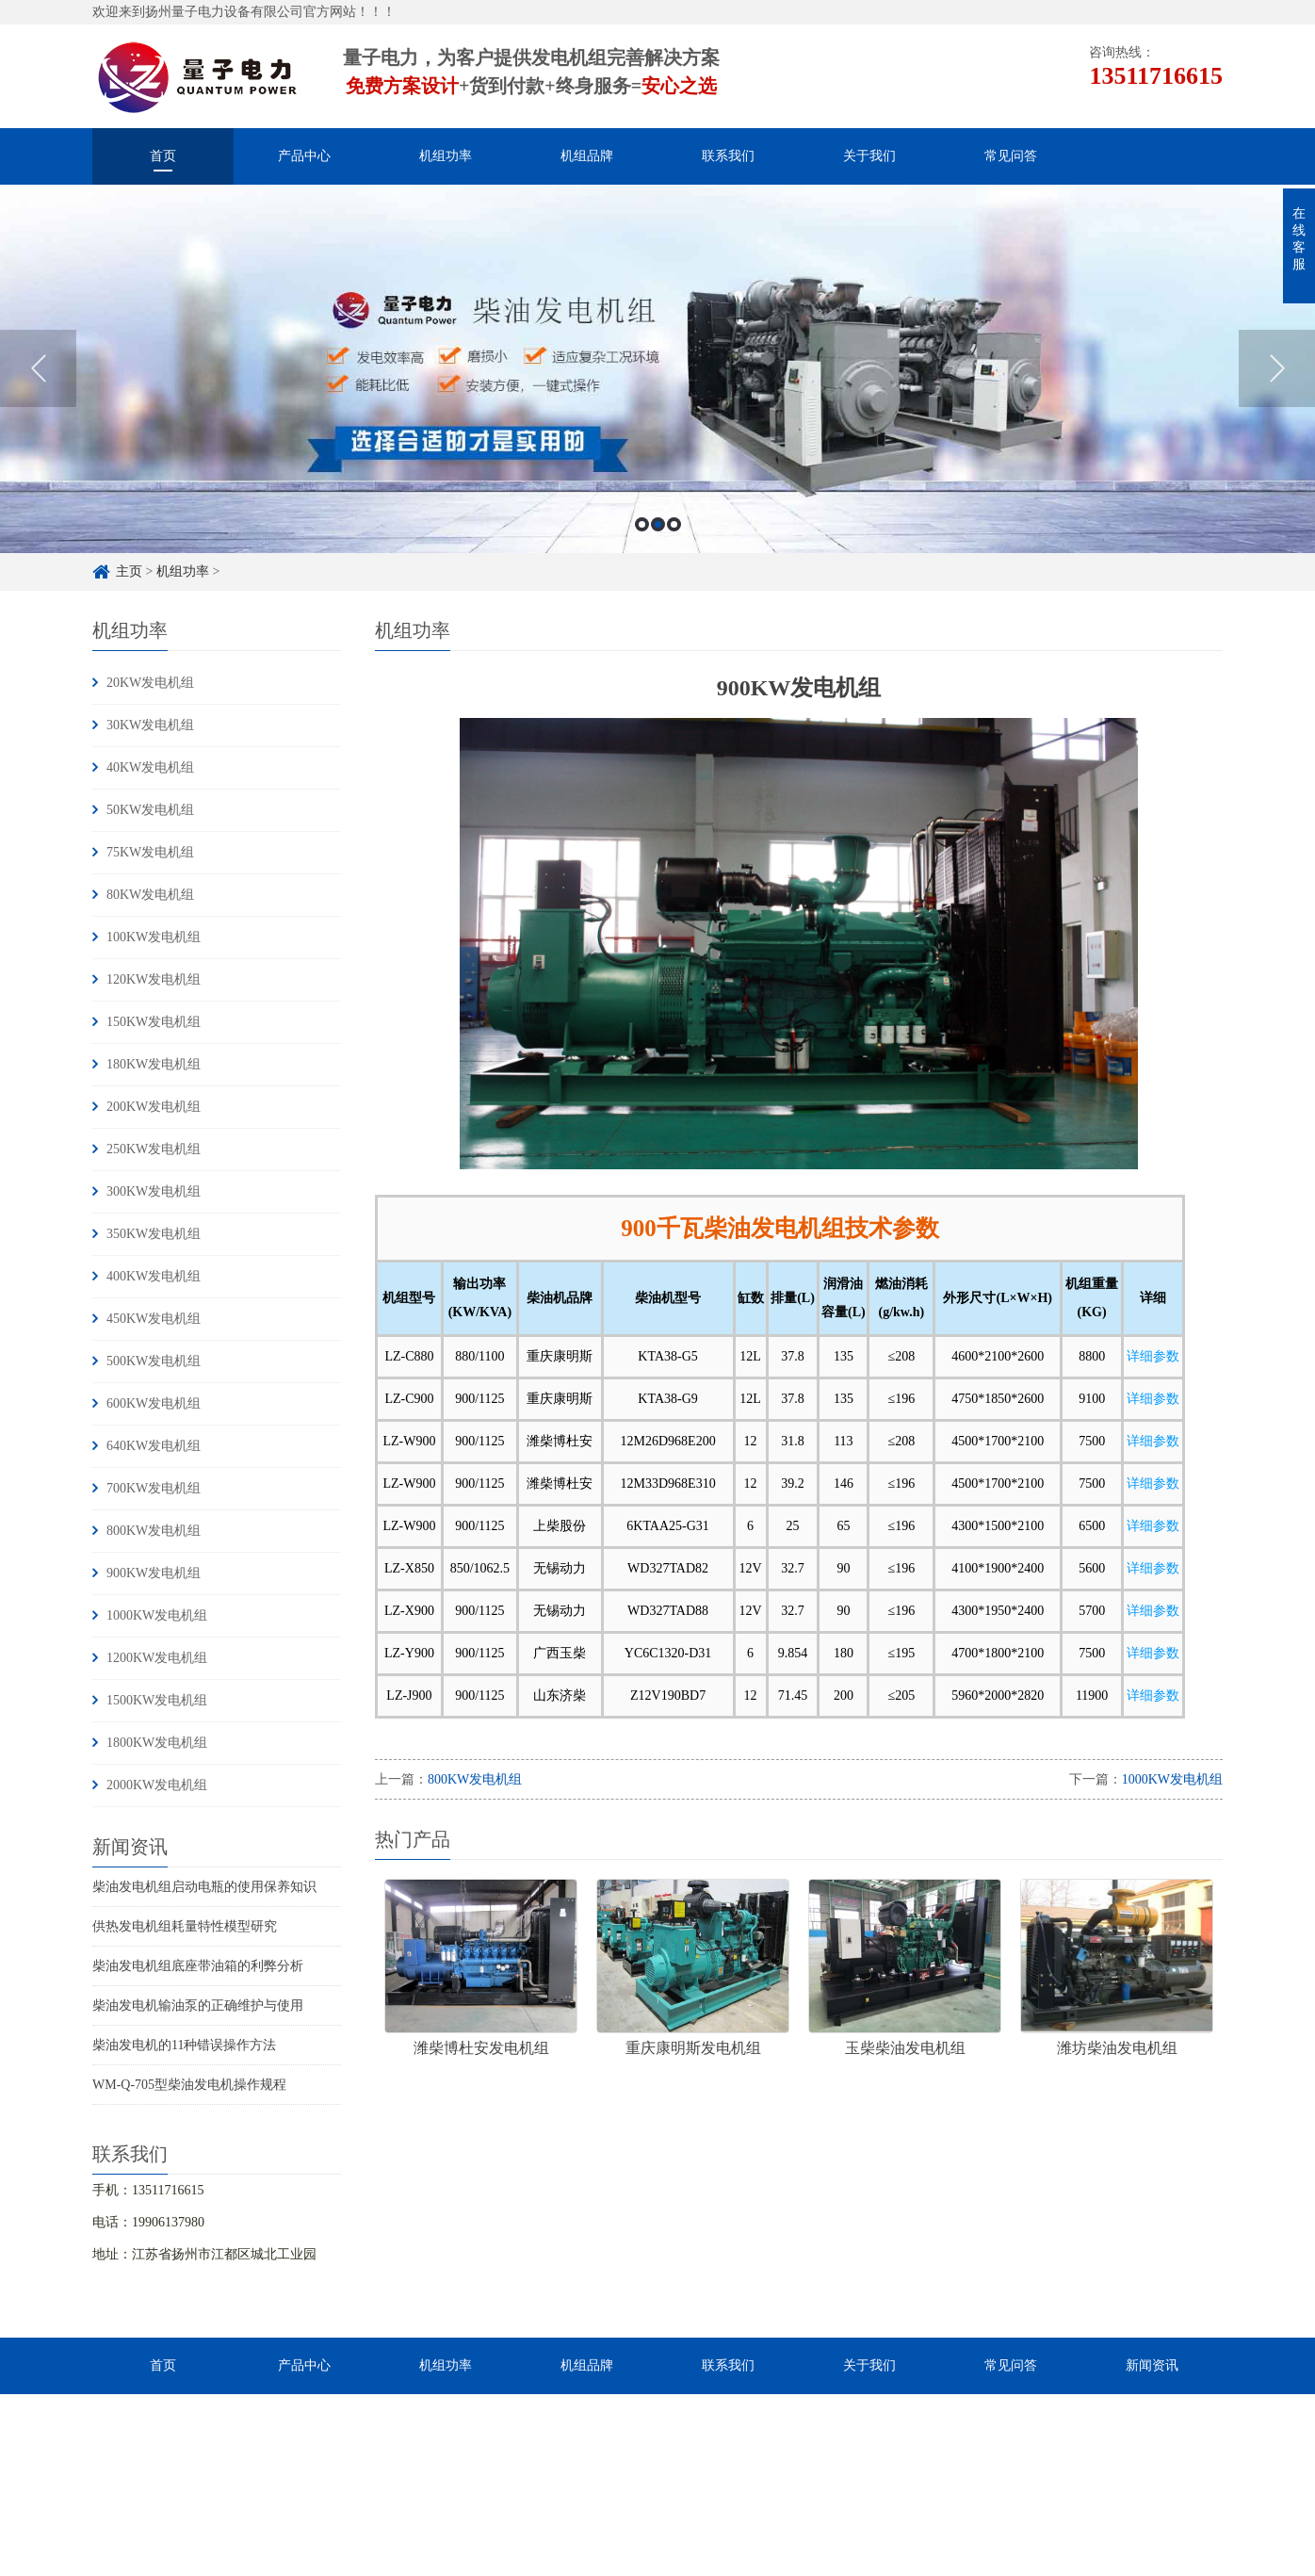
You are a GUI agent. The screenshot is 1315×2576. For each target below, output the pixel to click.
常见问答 (1010, 156)
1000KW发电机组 (156, 1615)
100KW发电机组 (153, 937)
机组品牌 (586, 156)
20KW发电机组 (150, 683)
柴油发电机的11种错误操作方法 (184, 2045)
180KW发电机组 (153, 1064)
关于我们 (869, 156)
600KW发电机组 (153, 1403)
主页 (129, 571)
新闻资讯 (1152, 2365)
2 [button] (658, 524)
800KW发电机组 (153, 1531)
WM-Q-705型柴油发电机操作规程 (189, 2085)
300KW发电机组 (153, 1191)
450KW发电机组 (153, 1319)
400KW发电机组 (153, 1276)
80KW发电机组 (150, 895)
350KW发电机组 (153, 1234)
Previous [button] (38, 368)
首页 (163, 156)
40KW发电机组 (150, 767)
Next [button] (1277, 368)
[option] (657, 369)
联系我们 (728, 156)
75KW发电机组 (150, 852)
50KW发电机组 (150, 810)
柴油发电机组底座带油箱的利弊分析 (197, 1966)
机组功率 (445, 156)
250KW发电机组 (153, 1149)
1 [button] (642, 524)
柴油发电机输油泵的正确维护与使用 (197, 2005)
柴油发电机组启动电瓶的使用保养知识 (204, 1887)
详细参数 (1153, 1356)
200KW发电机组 (153, 1107)
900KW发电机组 (153, 1573)
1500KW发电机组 (156, 1700)
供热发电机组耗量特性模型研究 (184, 1926)
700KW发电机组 (153, 1488)
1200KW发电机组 (156, 1658)
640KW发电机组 (153, 1446)
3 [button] (674, 524)
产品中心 (304, 156)
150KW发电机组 (153, 1022)
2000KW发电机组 (156, 1785)
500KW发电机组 (153, 1361)
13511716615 (1156, 76)
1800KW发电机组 (156, 1743)
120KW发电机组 (153, 979)
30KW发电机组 (150, 725)
